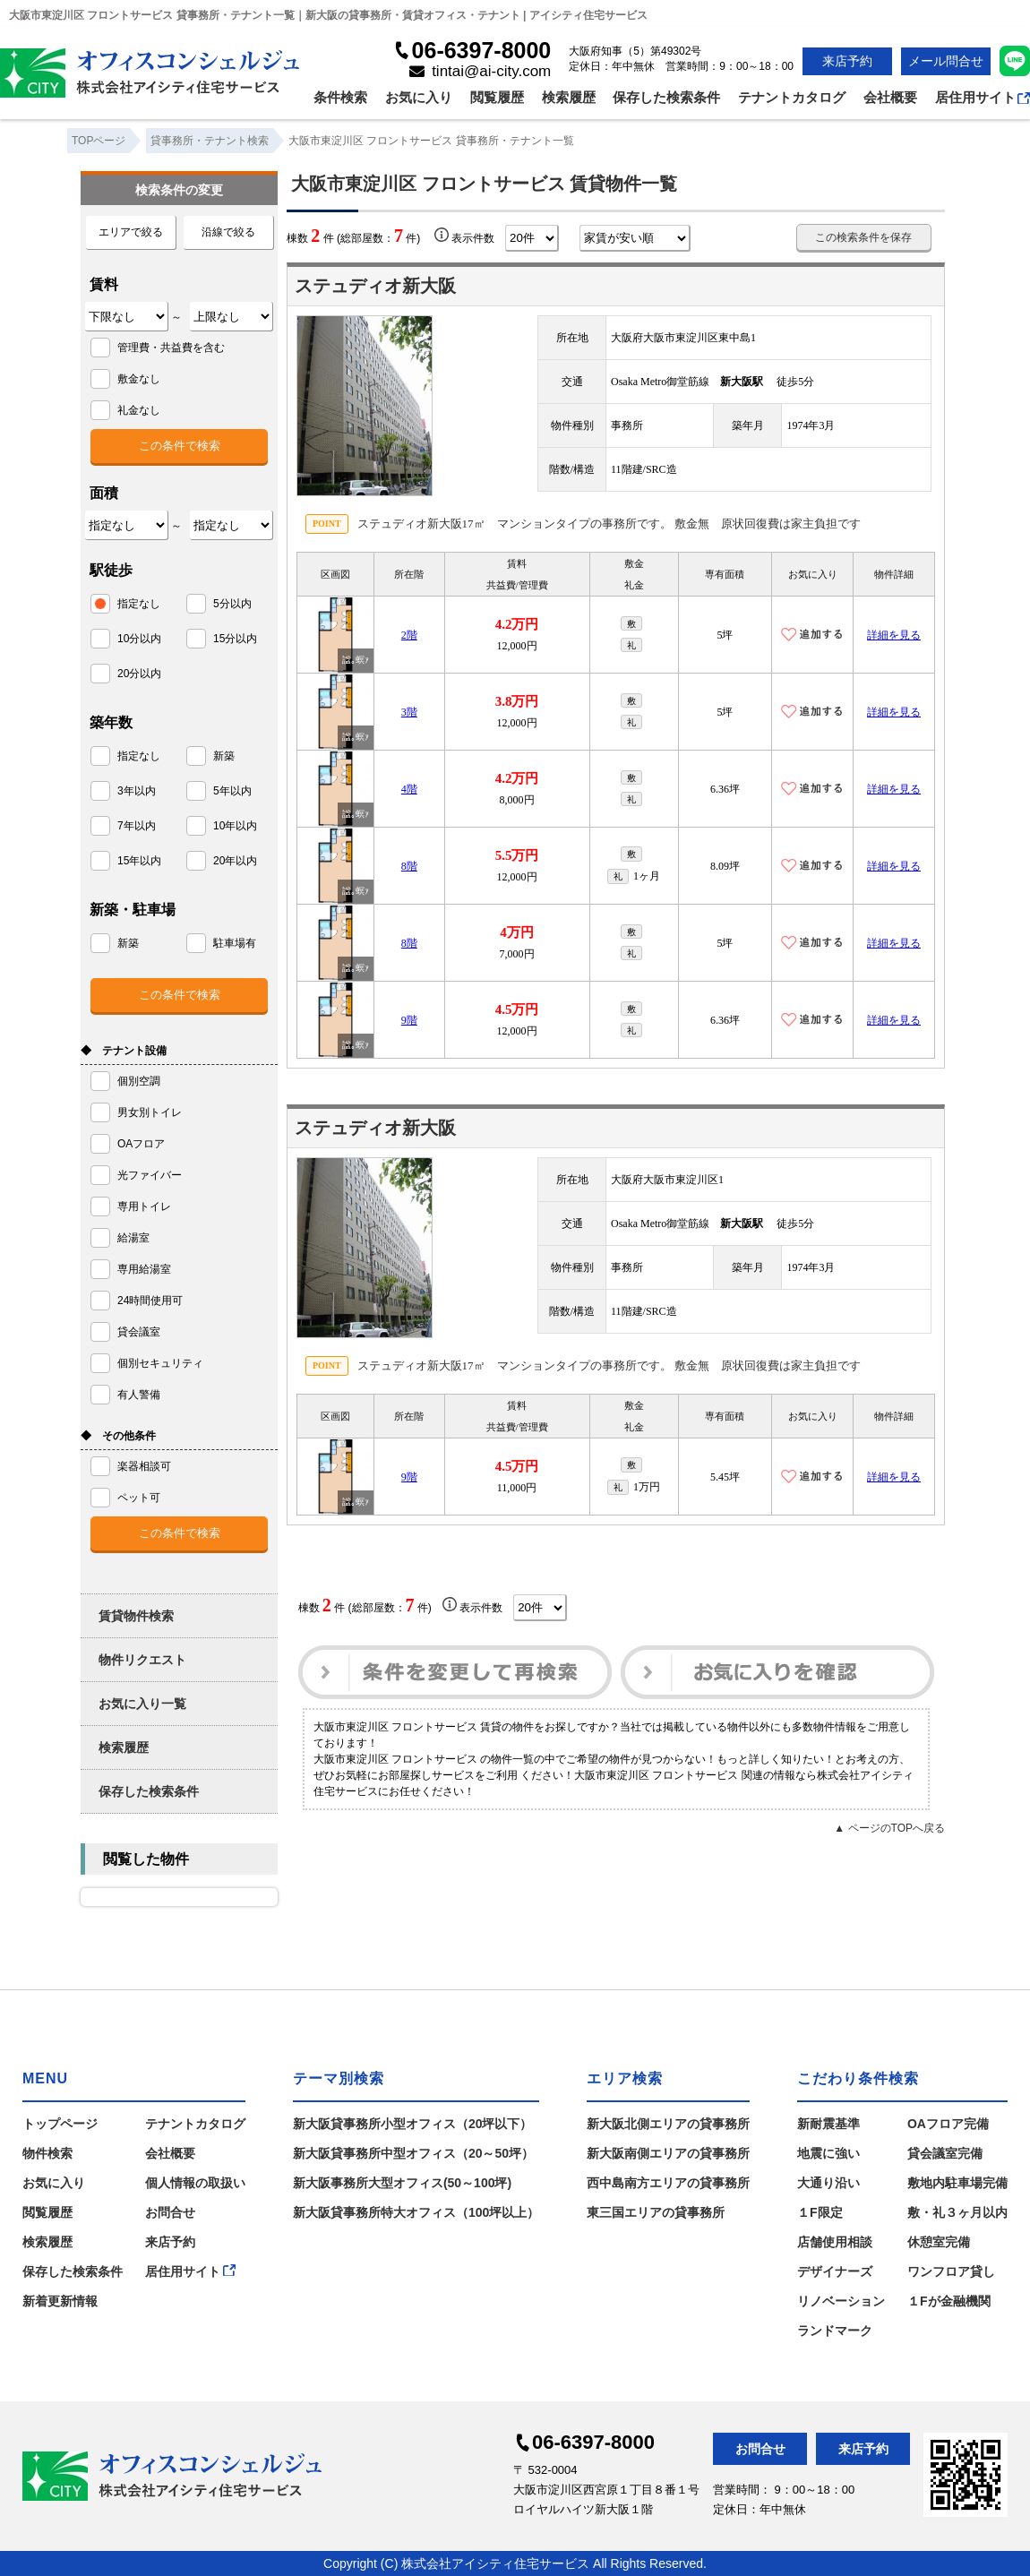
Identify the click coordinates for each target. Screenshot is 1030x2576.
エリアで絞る (131, 232)
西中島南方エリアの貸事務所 (668, 2183)
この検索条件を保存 (863, 237)
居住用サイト (982, 97)
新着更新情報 (60, 2301)
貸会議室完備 (945, 2153)
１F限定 (820, 2212)
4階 (409, 789)
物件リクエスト (142, 1660)
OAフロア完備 (948, 2124)
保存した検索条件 (666, 97)
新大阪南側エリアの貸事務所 (668, 2153)
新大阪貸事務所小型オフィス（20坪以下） (413, 2124)
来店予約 (847, 61)
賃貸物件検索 (136, 1616)
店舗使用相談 (834, 2242)
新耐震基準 (828, 2124)
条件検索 (340, 97)
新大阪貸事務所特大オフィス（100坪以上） (416, 2212)
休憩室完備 (938, 2242)
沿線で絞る (228, 232)
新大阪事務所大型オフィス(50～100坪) (402, 2183)
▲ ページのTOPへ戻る (889, 1828)
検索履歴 (569, 97)
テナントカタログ (791, 97)
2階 (409, 635)
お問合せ (170, 2212)
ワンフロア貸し (951, 2271)
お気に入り (418, 97)
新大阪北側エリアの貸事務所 (668, 2124)
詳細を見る (894, 635)
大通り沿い (828, 2183)
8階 (409, 866)
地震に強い (828, 2153)
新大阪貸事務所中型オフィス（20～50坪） (413, 2153)
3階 (409, 712)
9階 (409, 1020)
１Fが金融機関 (949, 2301)
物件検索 (47, 2153)
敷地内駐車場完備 (957, 2183)
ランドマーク (834, 2330)
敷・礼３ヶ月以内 (957, 2212)
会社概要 (890, 97)
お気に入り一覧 (142, 1703)
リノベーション (841, 2301)
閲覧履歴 (497, 97)
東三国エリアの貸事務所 (656, 2212)
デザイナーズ (834, 2271)
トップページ (60, 2124)
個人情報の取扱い (195, 2183)
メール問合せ (945, 61)
